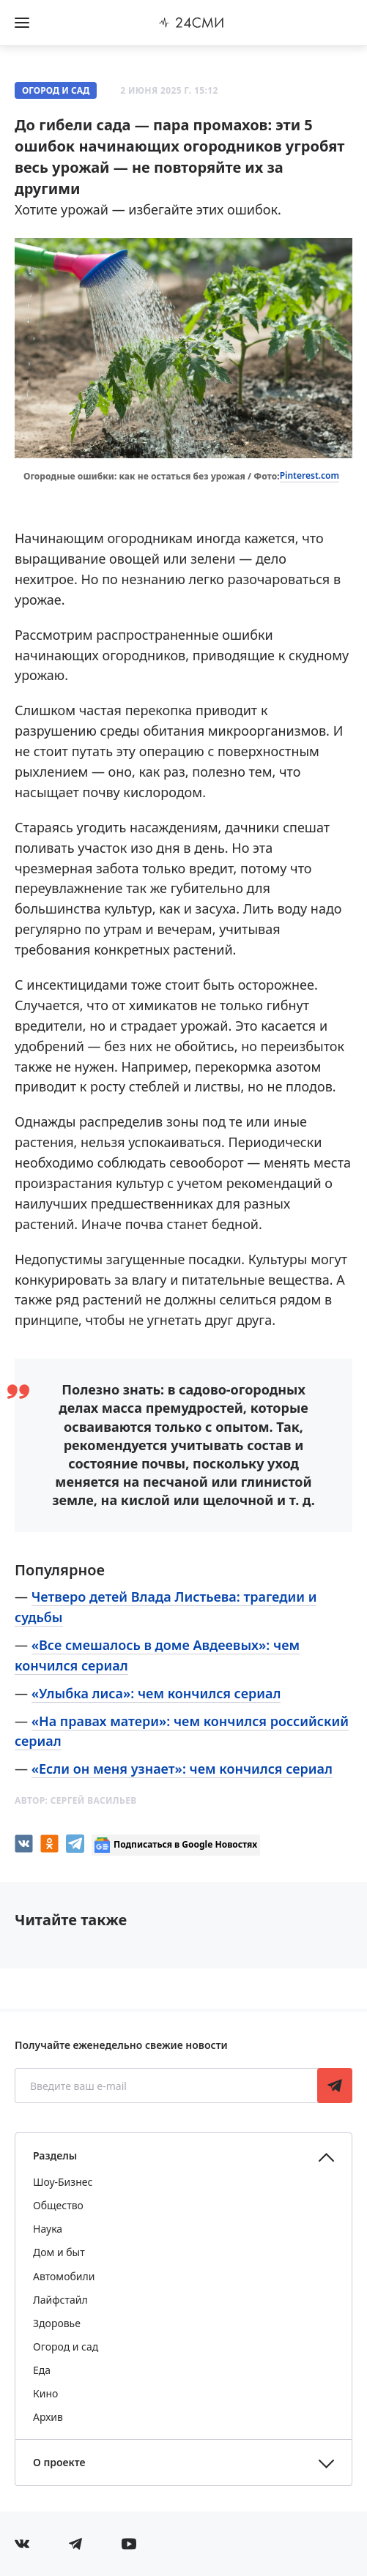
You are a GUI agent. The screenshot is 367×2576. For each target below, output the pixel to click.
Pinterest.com (309, 475)
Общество (58, 2205)
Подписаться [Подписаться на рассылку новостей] (335, 2085)
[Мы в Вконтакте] (22, 2543)
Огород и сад (55, 90)
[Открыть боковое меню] (22, 23)
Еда (42, 2370)
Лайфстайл (60, 2300)
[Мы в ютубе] (129, 2543)
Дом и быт (59, 2252)
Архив (48, 2417)
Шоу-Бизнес (62, 2182)
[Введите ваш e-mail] (167, 2085)
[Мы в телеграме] (75, 2543)
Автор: (76, 1800)
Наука (47, 2229)
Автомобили (63, 2276)
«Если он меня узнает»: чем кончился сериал (182, 1768)
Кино (45, 2393)
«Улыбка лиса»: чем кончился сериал (156, 1693)
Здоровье (57, 2323)
